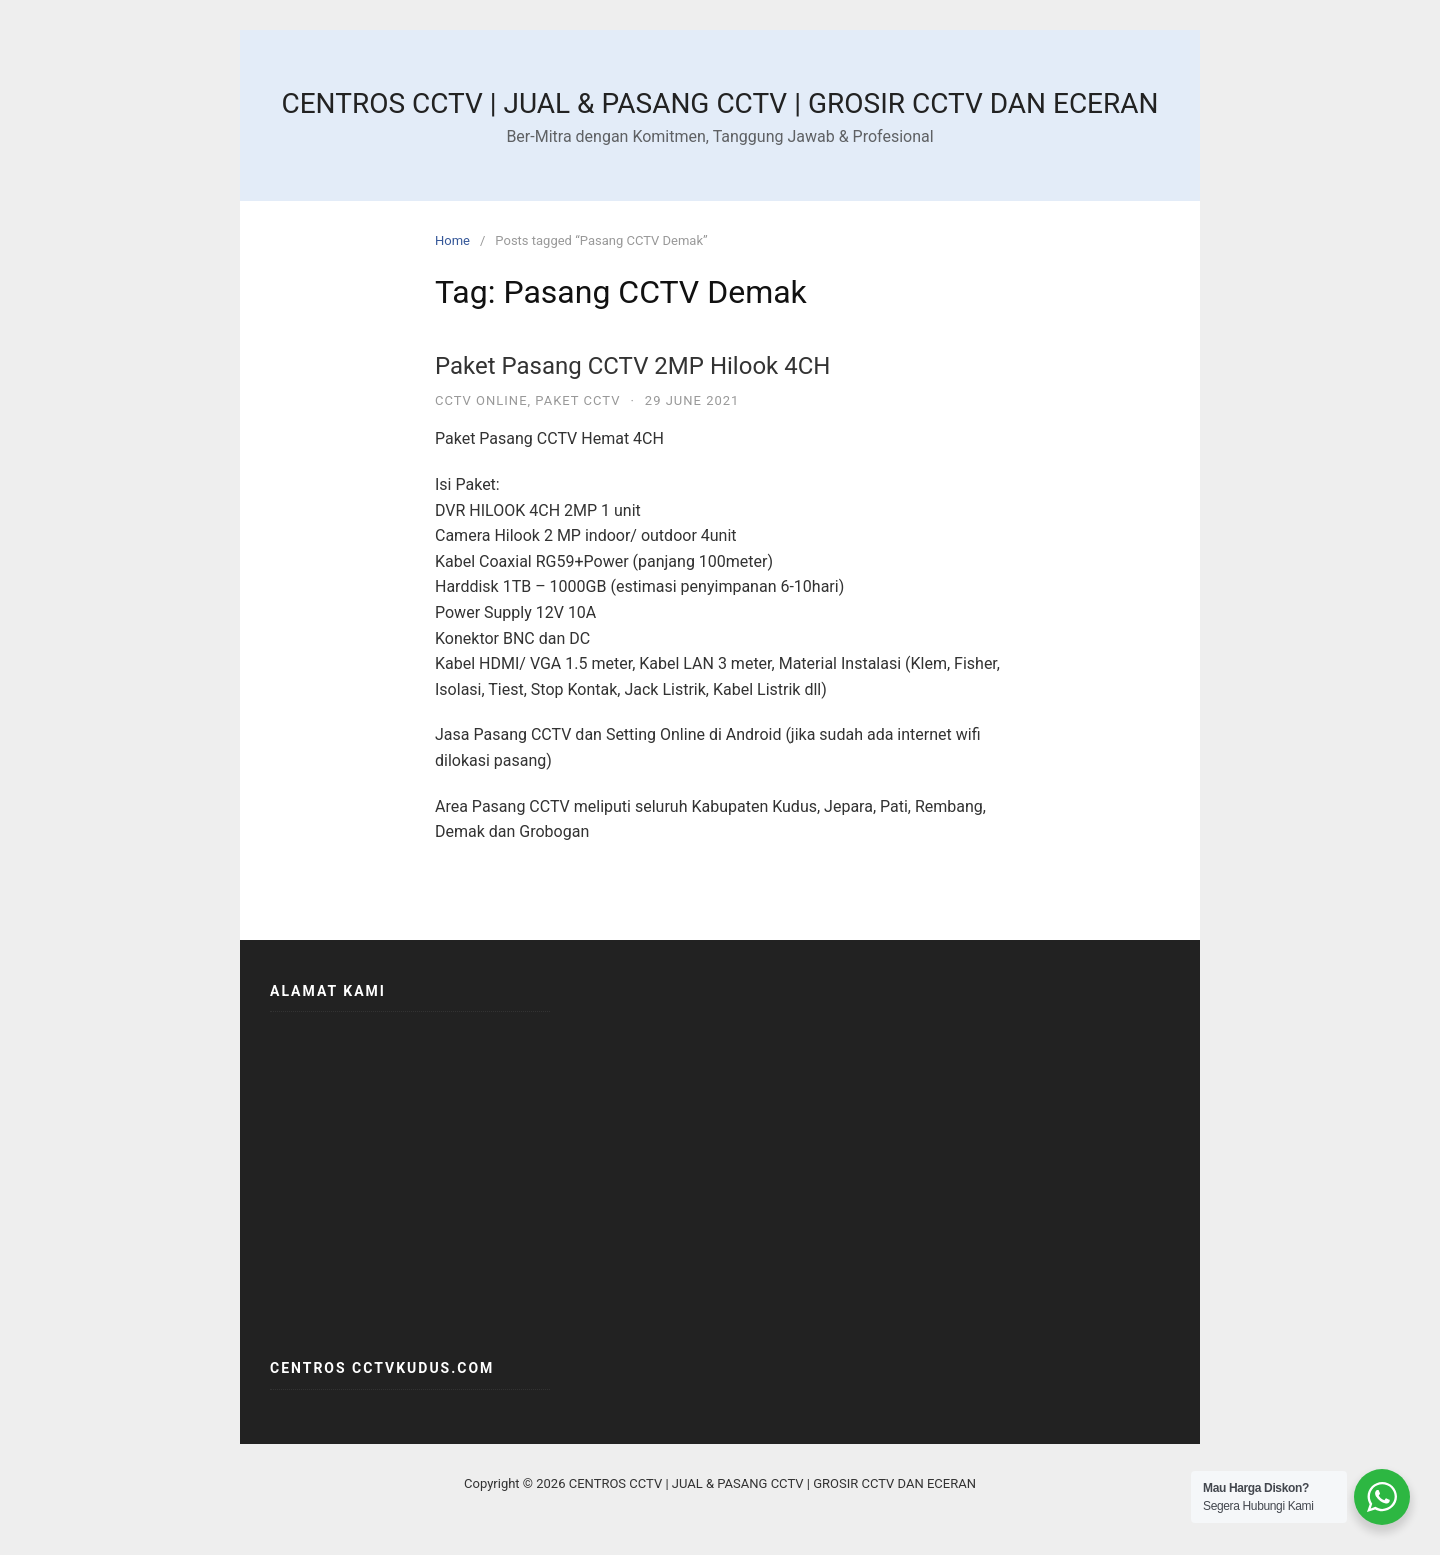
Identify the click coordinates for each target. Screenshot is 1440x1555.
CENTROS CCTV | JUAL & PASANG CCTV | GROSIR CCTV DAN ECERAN (719, 103)
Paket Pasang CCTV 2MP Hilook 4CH (632, 366)
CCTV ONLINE (481, 400)
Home (452, 240)
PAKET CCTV (577, 400)
